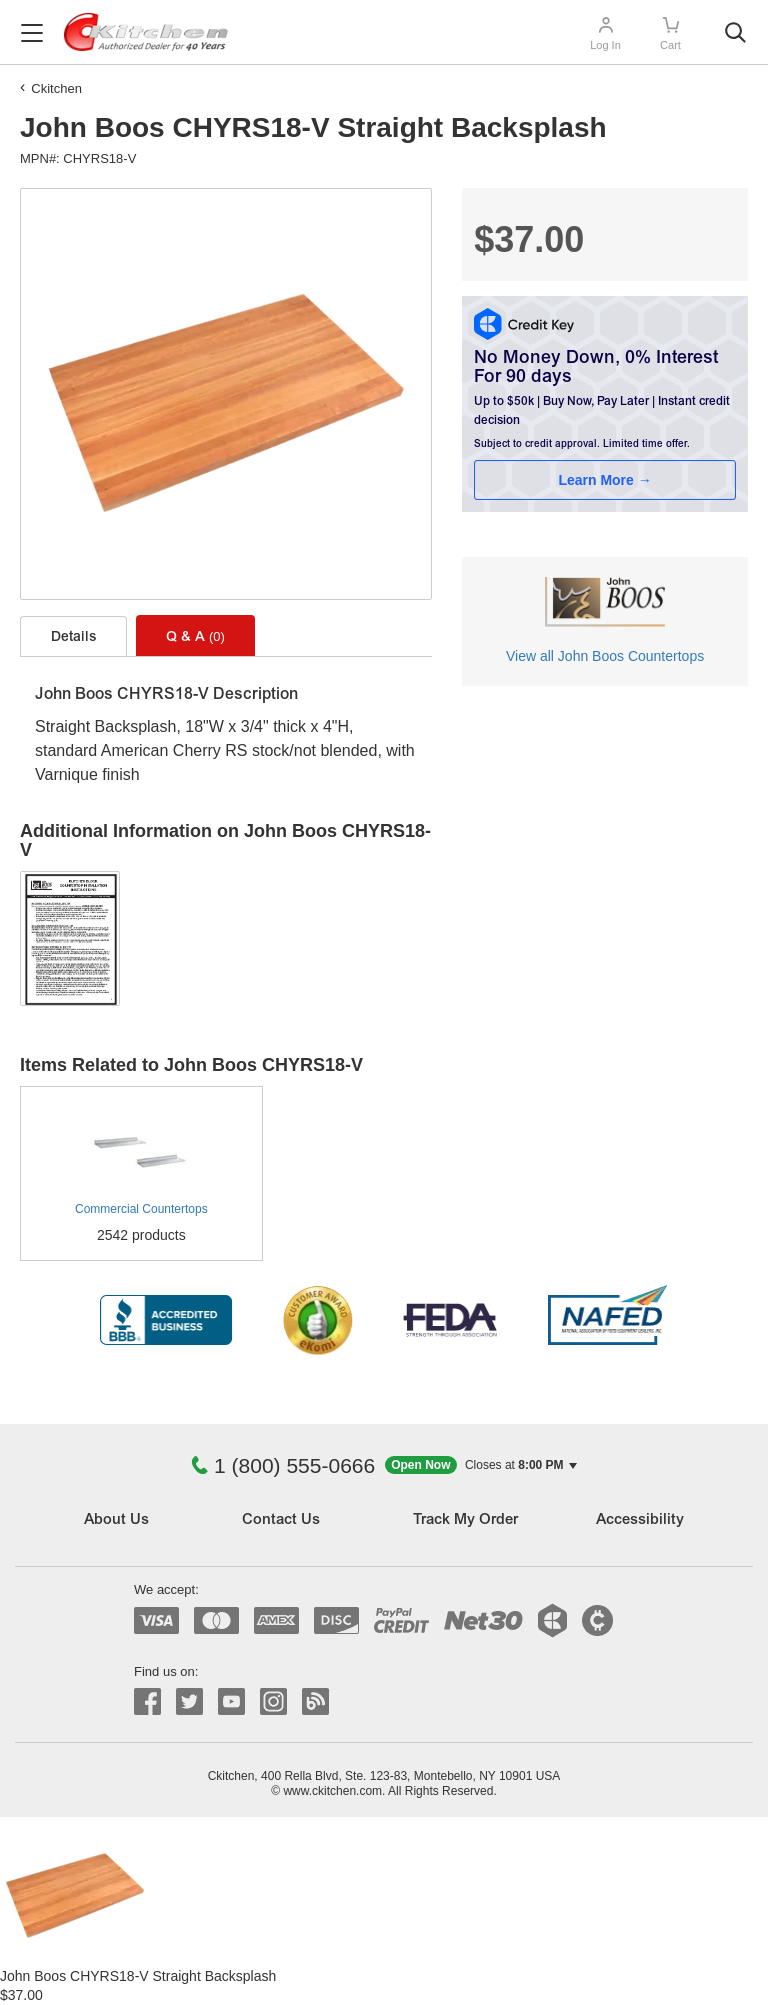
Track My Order (465, 1520)
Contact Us (281, 1520)
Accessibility (640, 1520)
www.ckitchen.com (332, 1791)
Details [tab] (73, 638)
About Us (116, 1520)
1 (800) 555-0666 (283, 1465)
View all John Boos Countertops (605, 656)
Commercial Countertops (141, 1209)
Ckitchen (56, 88)
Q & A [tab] (195, 637)
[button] (481, 1465)
